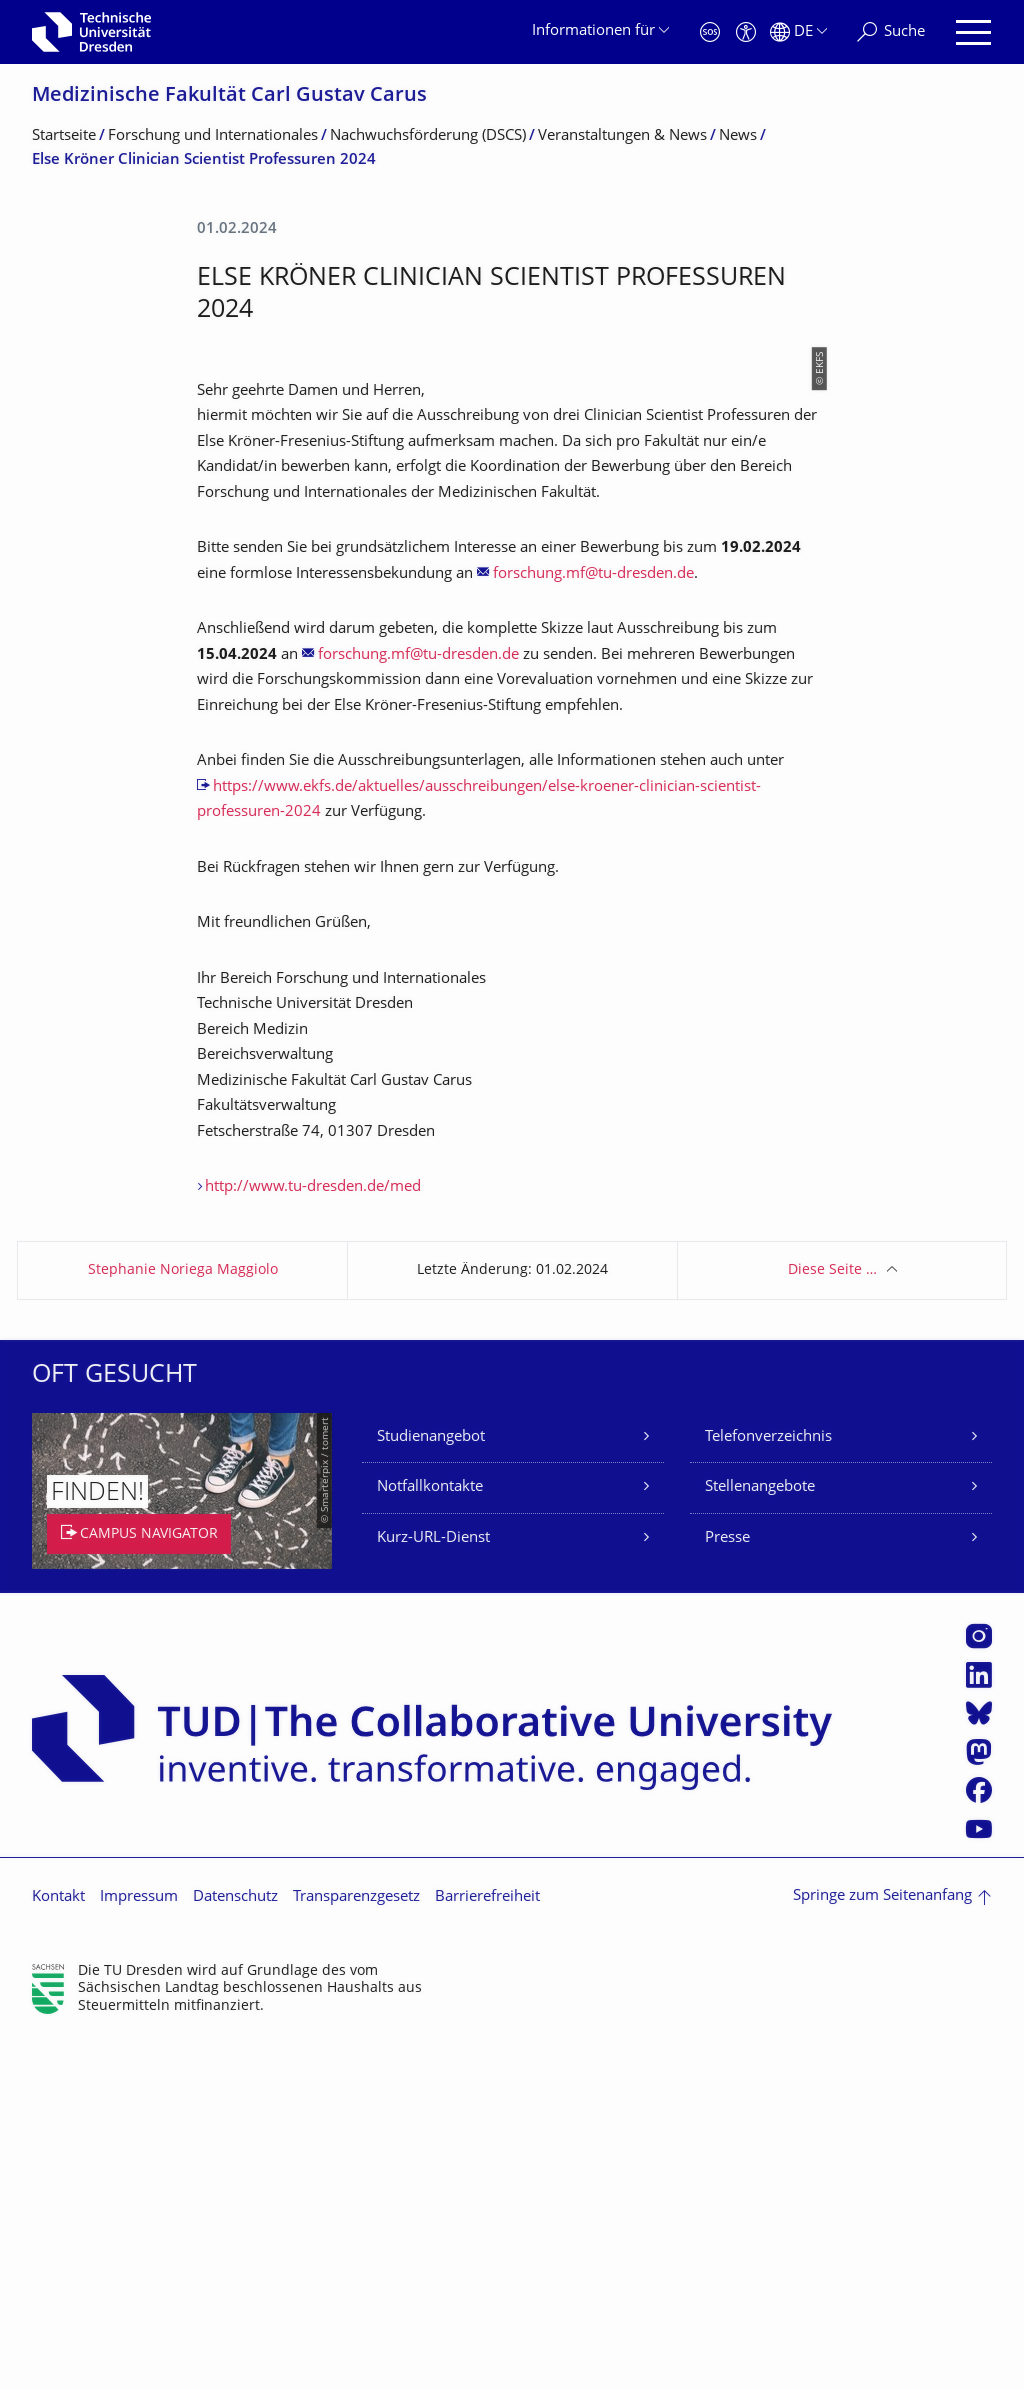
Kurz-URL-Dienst (433, 1887)
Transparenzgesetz (356, 2246)
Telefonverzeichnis (768, 1786)
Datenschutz (235, 2246)
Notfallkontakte (430, 1836)
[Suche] (891, 32)
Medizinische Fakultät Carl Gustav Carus (229, 96)
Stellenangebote (760, 1836)
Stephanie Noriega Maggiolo (183, 1619)
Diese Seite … (832, 1619)
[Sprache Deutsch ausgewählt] (798, 32)
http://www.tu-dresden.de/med (313, 1536)
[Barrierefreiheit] (746, 32)
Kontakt (58, 2246)
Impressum (139, 2246)
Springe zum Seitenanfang (882, 2245)
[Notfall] (710, 32)
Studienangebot (431, 1786)
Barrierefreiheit (487, 2246)
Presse (727, 1887)
